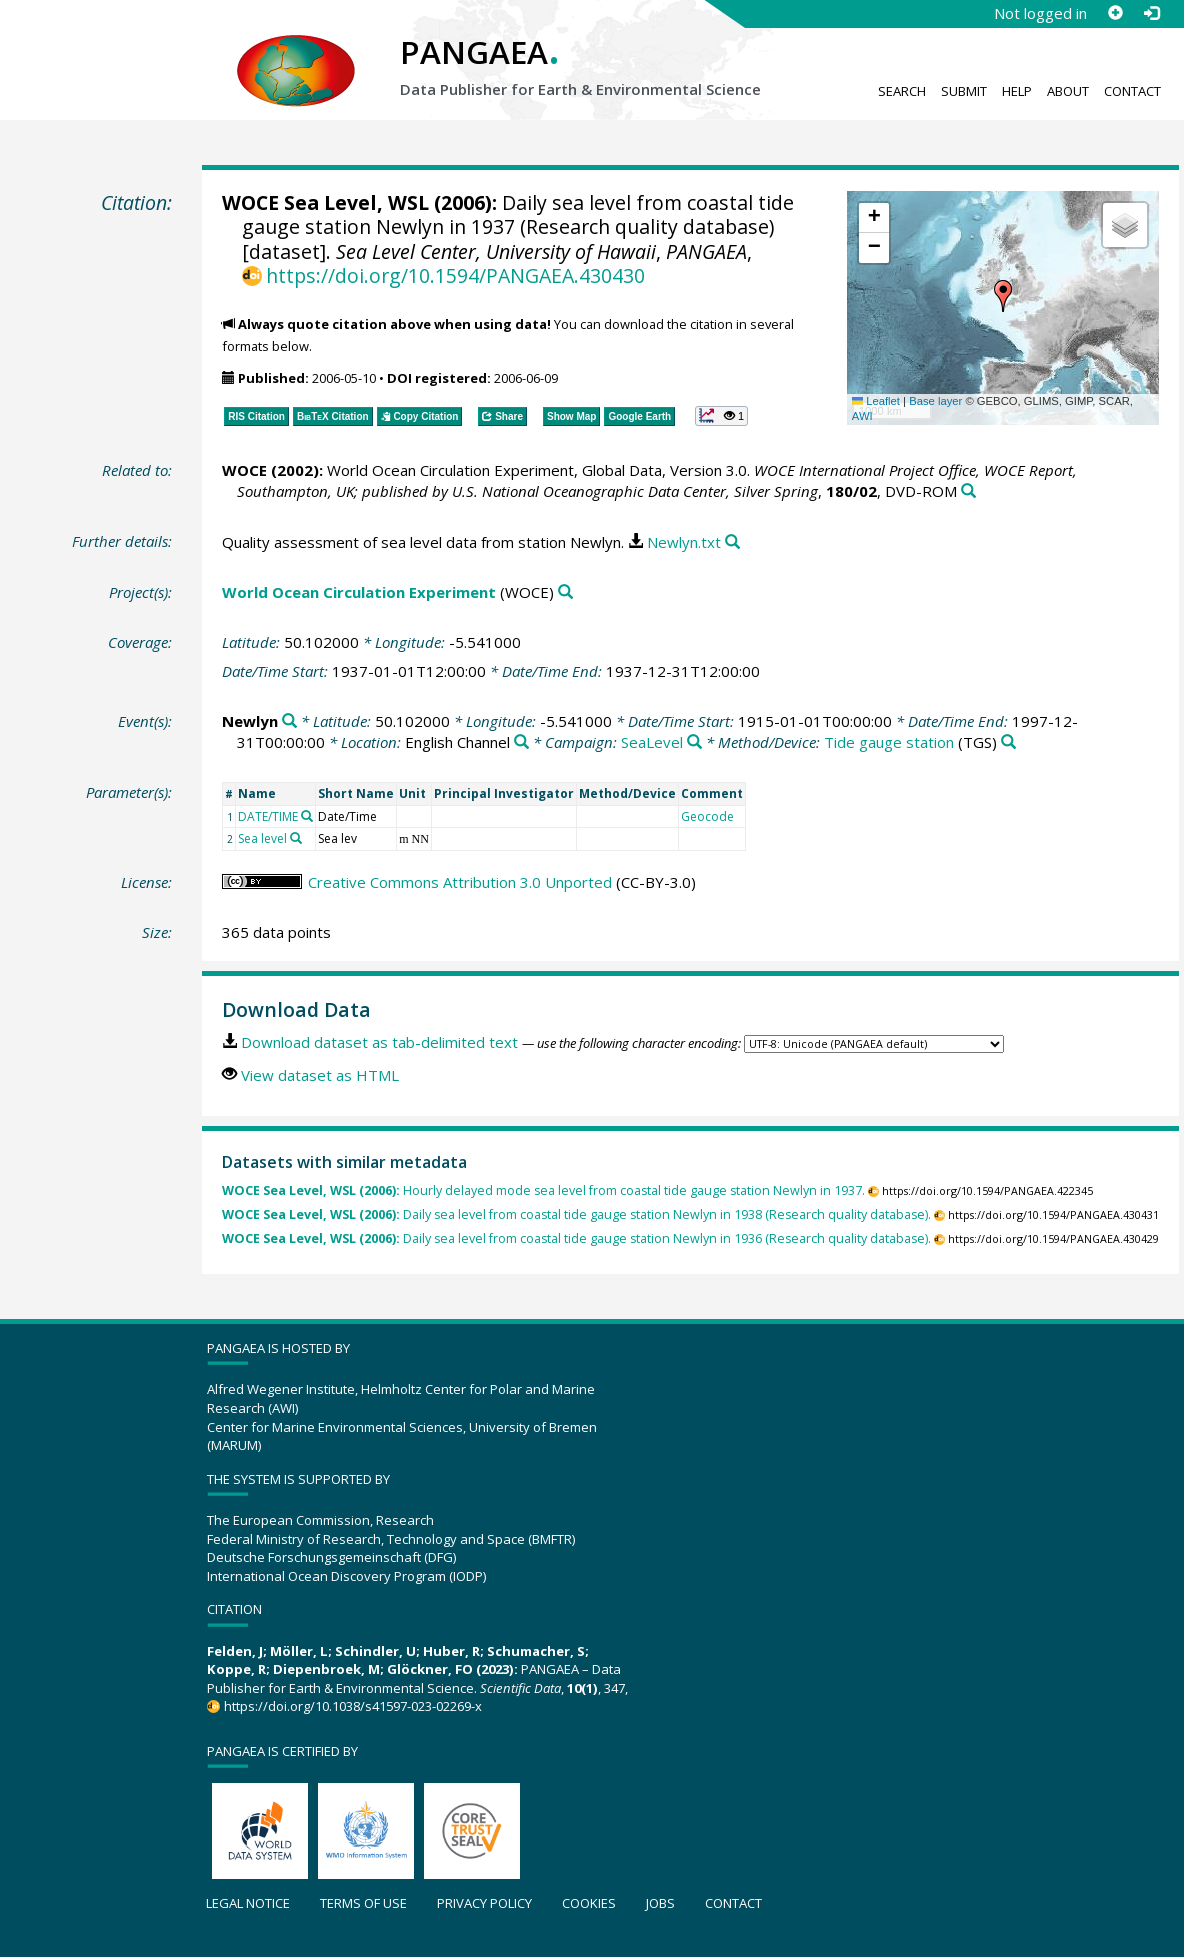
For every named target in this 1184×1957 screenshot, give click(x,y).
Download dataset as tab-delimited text (379, 1042)
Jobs (660, 1903)
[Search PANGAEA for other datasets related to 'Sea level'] (296, 838)
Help (1017, 91)
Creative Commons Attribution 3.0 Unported (460, 882)
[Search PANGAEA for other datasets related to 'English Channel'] (521, 742)
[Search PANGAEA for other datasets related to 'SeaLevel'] (694, 742)
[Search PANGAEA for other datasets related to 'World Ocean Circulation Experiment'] (565, 592)
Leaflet (876, 401)
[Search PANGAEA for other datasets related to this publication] (968, 491)
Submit (964, 91)
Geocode (707, 816)
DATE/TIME (268, 816)
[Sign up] (1115, 13)
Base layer (935, 401)
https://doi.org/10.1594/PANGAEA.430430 (455, 275)
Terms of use (363, 1903)
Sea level (262, 838)
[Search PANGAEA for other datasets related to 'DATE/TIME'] (307, 816)
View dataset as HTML (320, 1075)
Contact (1132, 91)
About (1068, 91)
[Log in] (1151, 13)
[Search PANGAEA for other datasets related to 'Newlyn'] (289, 721)
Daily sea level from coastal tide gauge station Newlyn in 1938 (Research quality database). (576, 1214)
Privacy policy (484, 1903)
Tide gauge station (889, 742)
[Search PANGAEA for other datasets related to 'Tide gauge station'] (1008, 742)
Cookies (589, 1903)
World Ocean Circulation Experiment (359, 592)
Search (902, 91)
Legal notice (248, 1903)
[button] (1003, 296)
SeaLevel (652, 742)
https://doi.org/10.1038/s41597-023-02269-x (353, 1706)
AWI (862, 416)
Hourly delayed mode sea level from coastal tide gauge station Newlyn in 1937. (543, 1190)
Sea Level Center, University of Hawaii (496, 251)
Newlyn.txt (684, 542)
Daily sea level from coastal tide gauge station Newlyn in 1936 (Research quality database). (576, 1238)
